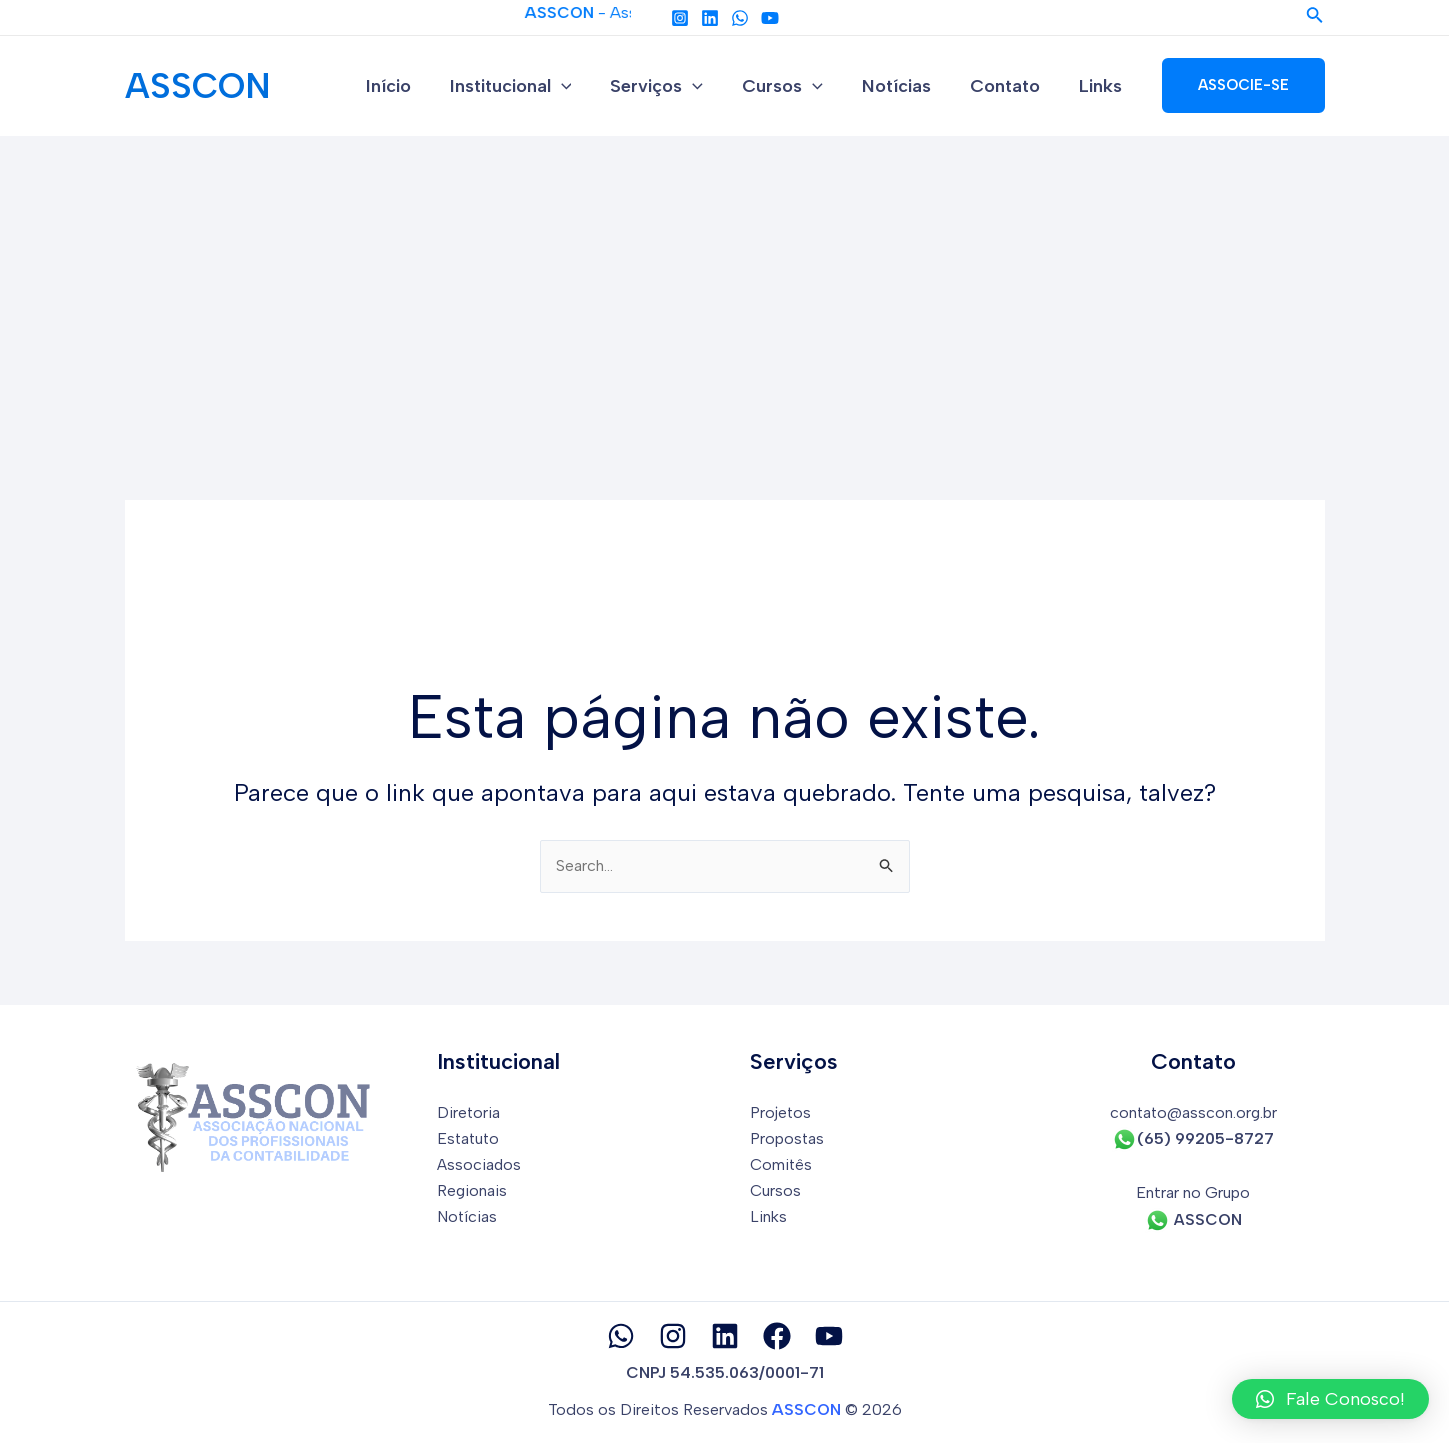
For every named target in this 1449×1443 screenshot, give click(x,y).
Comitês (781, 1164)
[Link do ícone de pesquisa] (1315, 17)
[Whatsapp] (621, 1336)
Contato (1010, 86)
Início (407, 86)
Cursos (793, 86)
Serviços (670, 86)
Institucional (527, 86)
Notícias (904, 86)
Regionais (472, 1191)
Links (1102, 86)
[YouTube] (770, 18)
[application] (577, 86)
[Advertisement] (725, 286)
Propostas (787, 1138)
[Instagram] (680, 18)
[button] (1330, 1399)
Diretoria (469, 1112)
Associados (480, 1164)
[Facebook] (777, 1336)
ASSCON (198, 86)
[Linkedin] (710, 18)
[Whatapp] (740, 18)
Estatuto (469, 1138)
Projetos (781, 1112)
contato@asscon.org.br (1193, 1112)
